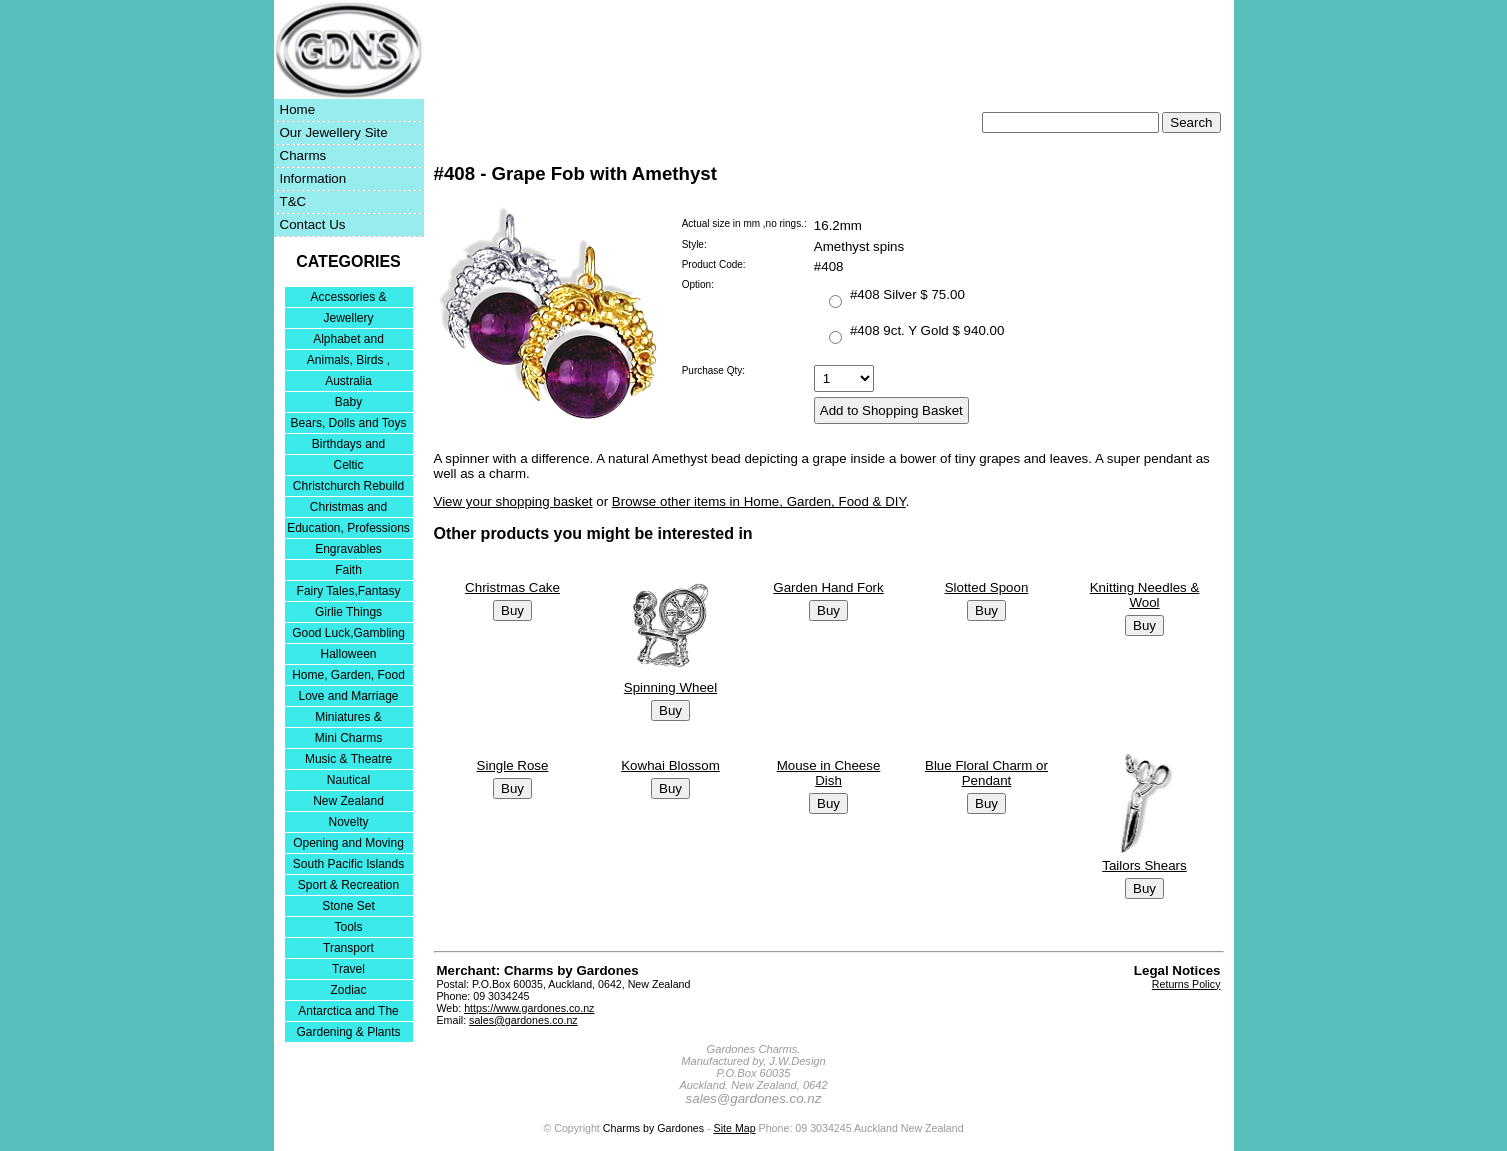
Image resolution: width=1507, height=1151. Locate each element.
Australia (348, 381)
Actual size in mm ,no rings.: (744, 223)
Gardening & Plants (348, 1032)
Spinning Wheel (670, 687)
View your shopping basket (513, 501)
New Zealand (348, 801)
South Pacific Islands (348, 864)
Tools (348, 927)
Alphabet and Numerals (348, 340)
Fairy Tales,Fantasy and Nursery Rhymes (348, 592)
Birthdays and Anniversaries (348, 445)
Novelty (348, 822)
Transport (348, 948)
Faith (348, 570)
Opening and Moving (348, 843)
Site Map (735, 1128)
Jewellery (348, 318)
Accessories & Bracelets (348, 298)
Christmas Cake (512, 587)
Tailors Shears (1144, 865)
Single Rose (513, 765)
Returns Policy (1186, 984)
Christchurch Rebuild (348, 486)
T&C (293, 201)
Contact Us (313, 224)
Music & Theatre (348, 759)
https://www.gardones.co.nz (529, 1008)
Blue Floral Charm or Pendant (986, 773)
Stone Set (348, 906)
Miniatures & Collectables (348, 718)
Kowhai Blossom (670, 765)
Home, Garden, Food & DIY (348, 676)
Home (298, 109)
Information (313, 178)
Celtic (348, 465)
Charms (303, 155)
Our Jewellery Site (334, 132)
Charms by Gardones (653, 1128)
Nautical (348, 780)
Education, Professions (348, 528)
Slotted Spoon (987, 587)
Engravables (348, 549)
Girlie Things (348, 612)
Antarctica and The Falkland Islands (348, 1012)
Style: (694, 244)
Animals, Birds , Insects (348, 361)
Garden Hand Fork (828, 587)
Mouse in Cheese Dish (829, 773)
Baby (348, 402)
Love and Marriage (348, 696)
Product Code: (714, 264)
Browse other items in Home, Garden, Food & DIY (759, 501)
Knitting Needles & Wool (1145, 595)
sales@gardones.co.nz (523, 1020)
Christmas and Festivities (348, 508)
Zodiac (348, 990)
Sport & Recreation (348, 885)
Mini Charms (348, 738)
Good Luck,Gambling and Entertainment (348, 634)
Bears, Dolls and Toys (349, 423)
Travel (348, 969)
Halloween (348, 654)
